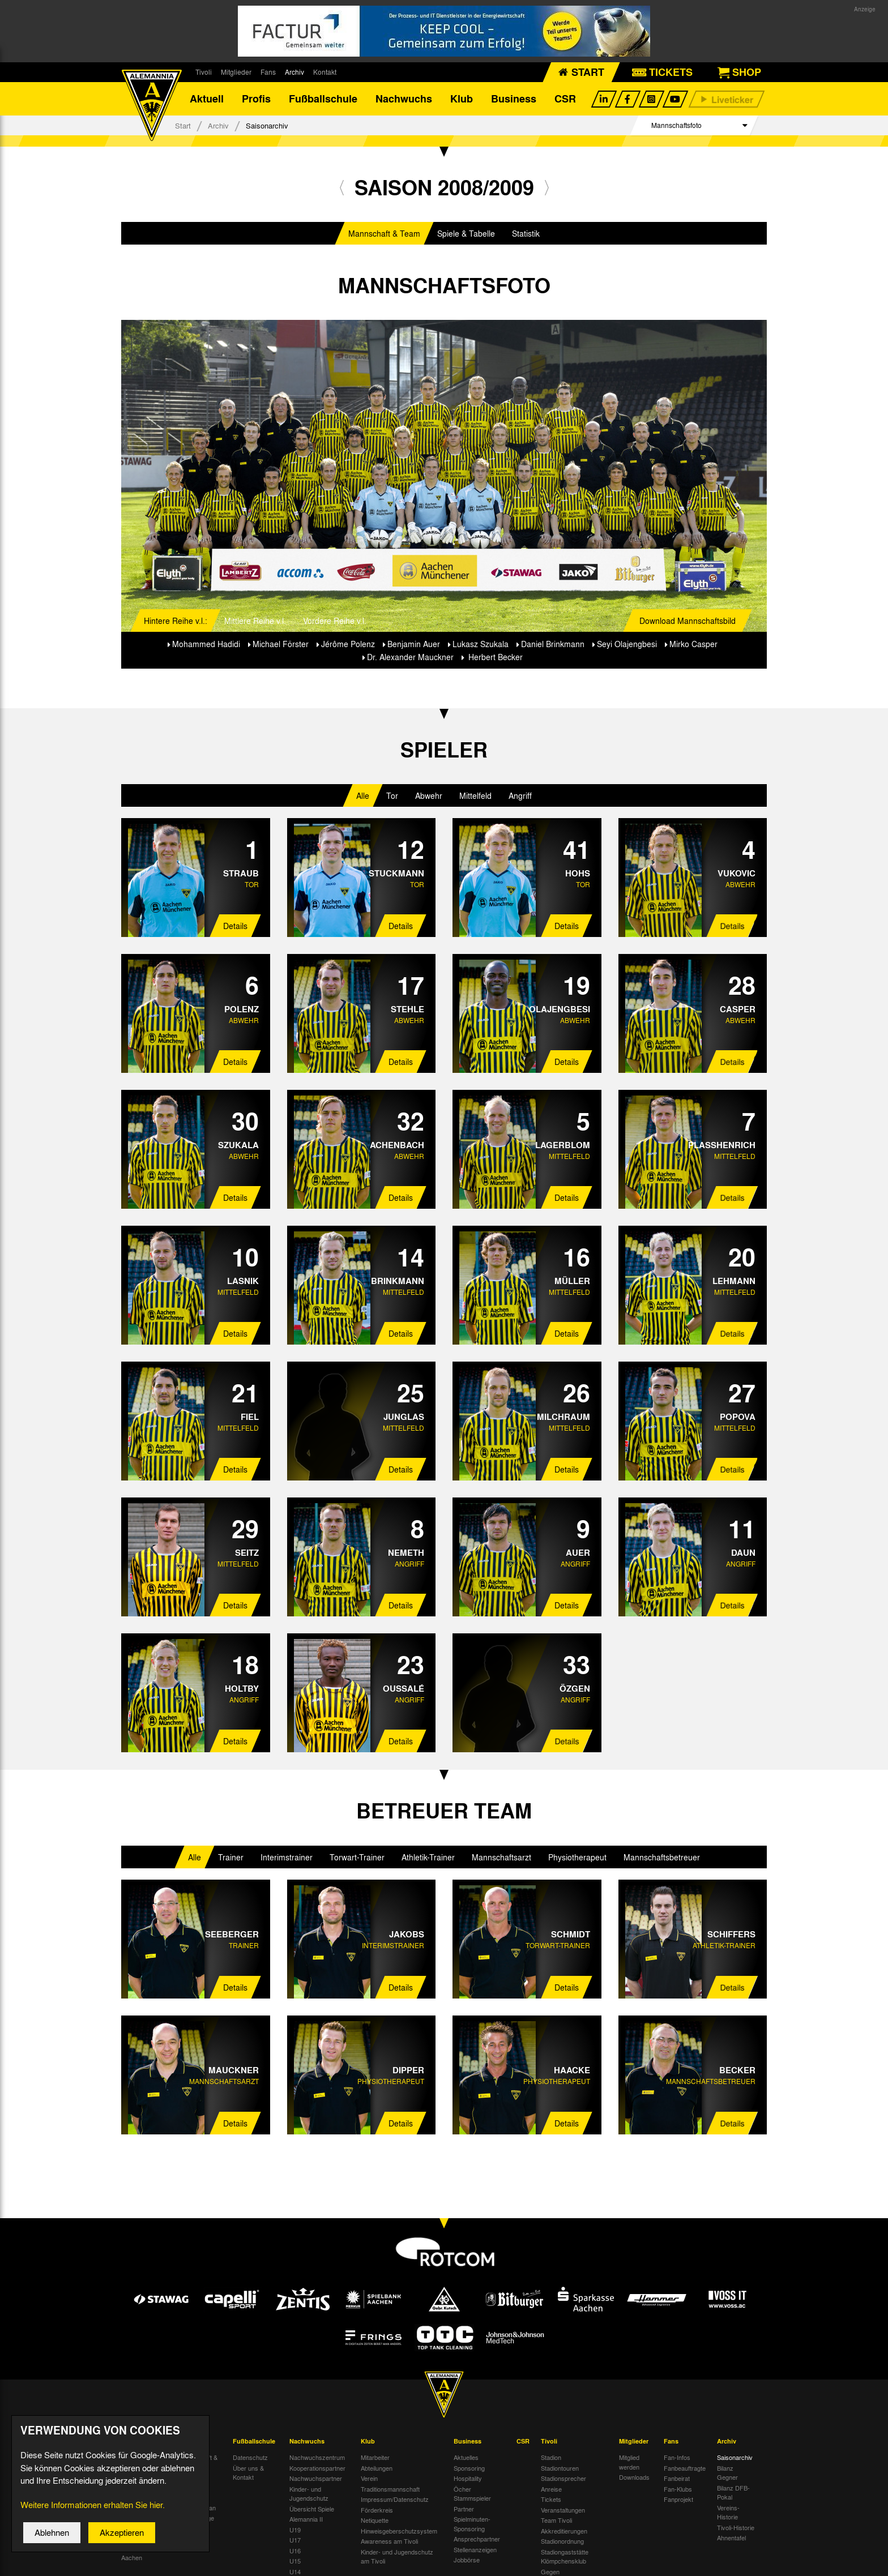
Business (513, 99)
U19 (295, 2530)
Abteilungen (376, 2468)
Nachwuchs (403, 99)
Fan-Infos (677, 2457)
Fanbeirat (677, 2478)
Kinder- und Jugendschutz (308, 2494)
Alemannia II (306, 2519)
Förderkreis (377, 2510)
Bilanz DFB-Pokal (733, 2493)
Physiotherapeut (577, 1857)
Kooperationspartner (317, 2468)
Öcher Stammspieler (472, 2494)
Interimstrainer (287, 1857)
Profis (256, 99)
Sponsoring (469, 2468)
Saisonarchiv (735, 2457)
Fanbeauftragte (685, 2468)
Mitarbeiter (375, 2457)
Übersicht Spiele (311, 2509)
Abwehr (428, 796)
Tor (392, 796)
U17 (295, 2540)
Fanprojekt (678, 2499)
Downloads (634, 2477)
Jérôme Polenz (348, 644)
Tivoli (203, 72)
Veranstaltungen (563, 2510)
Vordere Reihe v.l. (334, 621)
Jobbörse (467, 2560)
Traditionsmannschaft (390, 2489)
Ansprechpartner (477, 2539)
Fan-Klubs (678, 2489)
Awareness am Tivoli (389, 2541)
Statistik (526, 233)
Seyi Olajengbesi (627, 644)
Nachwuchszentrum (317, 2457)
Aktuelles (466, 2457)
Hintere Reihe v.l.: (175, 621)
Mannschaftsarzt (501, 1857)
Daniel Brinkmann (552, 644)
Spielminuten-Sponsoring (472, 2524)
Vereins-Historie (728, 2513)
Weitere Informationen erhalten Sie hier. (92, 2514)
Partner (464, 2509)
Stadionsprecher (563, 2478)
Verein (369, 2478)
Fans (268, 72)
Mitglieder (236, 72)
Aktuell (207, 99)
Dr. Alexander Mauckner (410, 657)
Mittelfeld (475, 796)
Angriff (520, 796)
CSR (565, 99)
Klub (461, 99)
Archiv (294, 72)
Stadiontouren (560, 2468)
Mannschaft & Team (384, 233)
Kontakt (324, 72)
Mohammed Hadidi (206, 644)
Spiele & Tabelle (466, 233)
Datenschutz (250, 2457)
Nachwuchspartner (315, 2478)
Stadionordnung (562, 2541)
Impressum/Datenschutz (395, 2499)
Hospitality (468, 2478)
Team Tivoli (556, 2520)
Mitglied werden (629, 2462)
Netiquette (374, 2520)
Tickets (551, 2499)
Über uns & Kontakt (248, 2473)
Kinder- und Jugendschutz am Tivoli (397, 2557)
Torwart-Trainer (357, 1857)
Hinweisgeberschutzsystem (399, 2531)
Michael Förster (281, 644)
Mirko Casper (693, 644)
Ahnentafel (731, 2538)
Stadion (551, 2457)
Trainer (231, 1857)
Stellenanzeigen (475, 2549)
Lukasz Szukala (480, 644)
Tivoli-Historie (735, 2527)
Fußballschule (323, 99)
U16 (295, 2551)
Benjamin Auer (413, 644)
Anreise (551, 2489)
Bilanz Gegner (727, 2473)
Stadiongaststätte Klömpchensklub (564, 2557)
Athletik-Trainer (428, 1857)
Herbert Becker (494, 657)
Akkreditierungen (564, 2531)
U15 (295, 2561)
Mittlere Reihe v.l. (255, 621)
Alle (362, 796)
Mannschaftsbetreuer (662, 1857)
